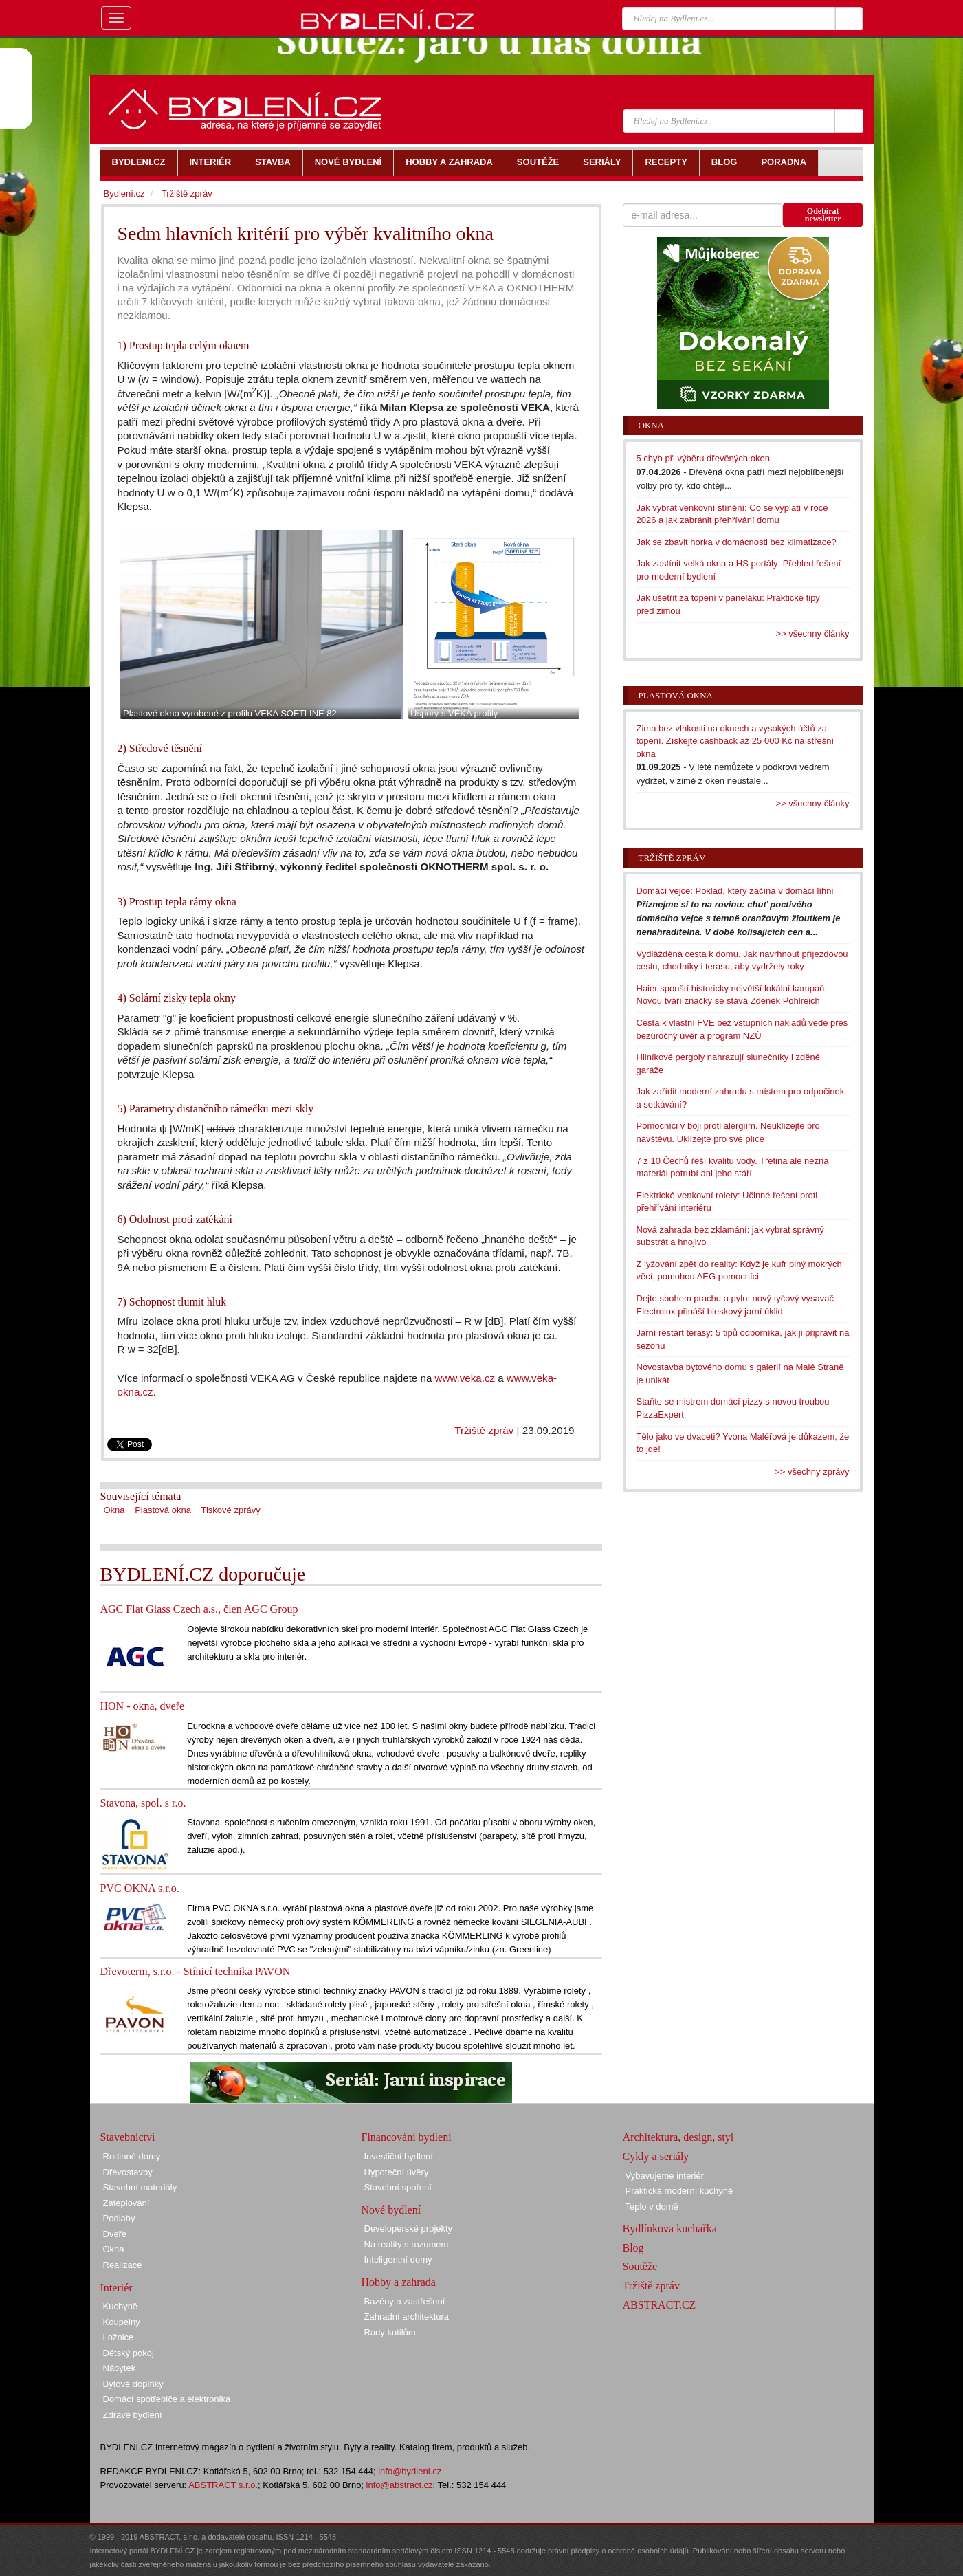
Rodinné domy (132, 2156)
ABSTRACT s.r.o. (223, 2485)
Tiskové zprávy (231, 1510)
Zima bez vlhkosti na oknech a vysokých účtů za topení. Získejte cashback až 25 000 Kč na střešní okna (735, 741)
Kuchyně (120, 2306)
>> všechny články (813, 633)
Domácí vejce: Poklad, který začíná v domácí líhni (735, 890)
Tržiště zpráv (483, 1430)
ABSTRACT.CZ (659, 2305)
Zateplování (126, 2203)
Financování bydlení (407, 2137)
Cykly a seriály (656, 2156)
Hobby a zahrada (399, 2282)
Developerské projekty (408, 2228)
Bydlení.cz (124, 193)
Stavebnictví (127, 2137)
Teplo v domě (652, 2206)
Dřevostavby (128, 2172)
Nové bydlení (391, 2210)
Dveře (115, 2234)
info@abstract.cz (399, 2485)
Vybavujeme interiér (665, 2175)
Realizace (122, 2265)
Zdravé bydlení (132, 2415)
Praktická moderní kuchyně (679, 2191)
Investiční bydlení (398, 2156)
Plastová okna (163, 1510)
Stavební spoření (398, 2187)
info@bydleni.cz (409, 2471)
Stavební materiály (140, 2187)
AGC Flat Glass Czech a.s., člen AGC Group (199, 1609)
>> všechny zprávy (812, 1471)
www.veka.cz (465, 1378)
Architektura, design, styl (678, 2137)
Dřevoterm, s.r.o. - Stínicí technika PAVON (195, 1971)
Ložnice (118, 2337)
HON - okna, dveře (142, 1706)
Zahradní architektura (407, 2316)
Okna (114, 1510)
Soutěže (640, 2266)
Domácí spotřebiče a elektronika (167, 2399)
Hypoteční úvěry (396, 2172)
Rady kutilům (390, 2332)
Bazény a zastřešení (404, 2301)
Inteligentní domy (398, 2259)
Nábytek (119, 2368)
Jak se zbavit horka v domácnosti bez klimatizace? (737, 542)
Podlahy (119, 2218)
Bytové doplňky (133, 2384)
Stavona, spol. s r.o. (143, 1803)
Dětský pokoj (128, 2353)
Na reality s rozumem (406, 2244)
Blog (633, 2248)
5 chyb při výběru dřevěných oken (703, 458)
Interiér (116, 2287)
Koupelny (121, 2322)
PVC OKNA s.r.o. (139, 1888)
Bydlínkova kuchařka (670, 2228)
